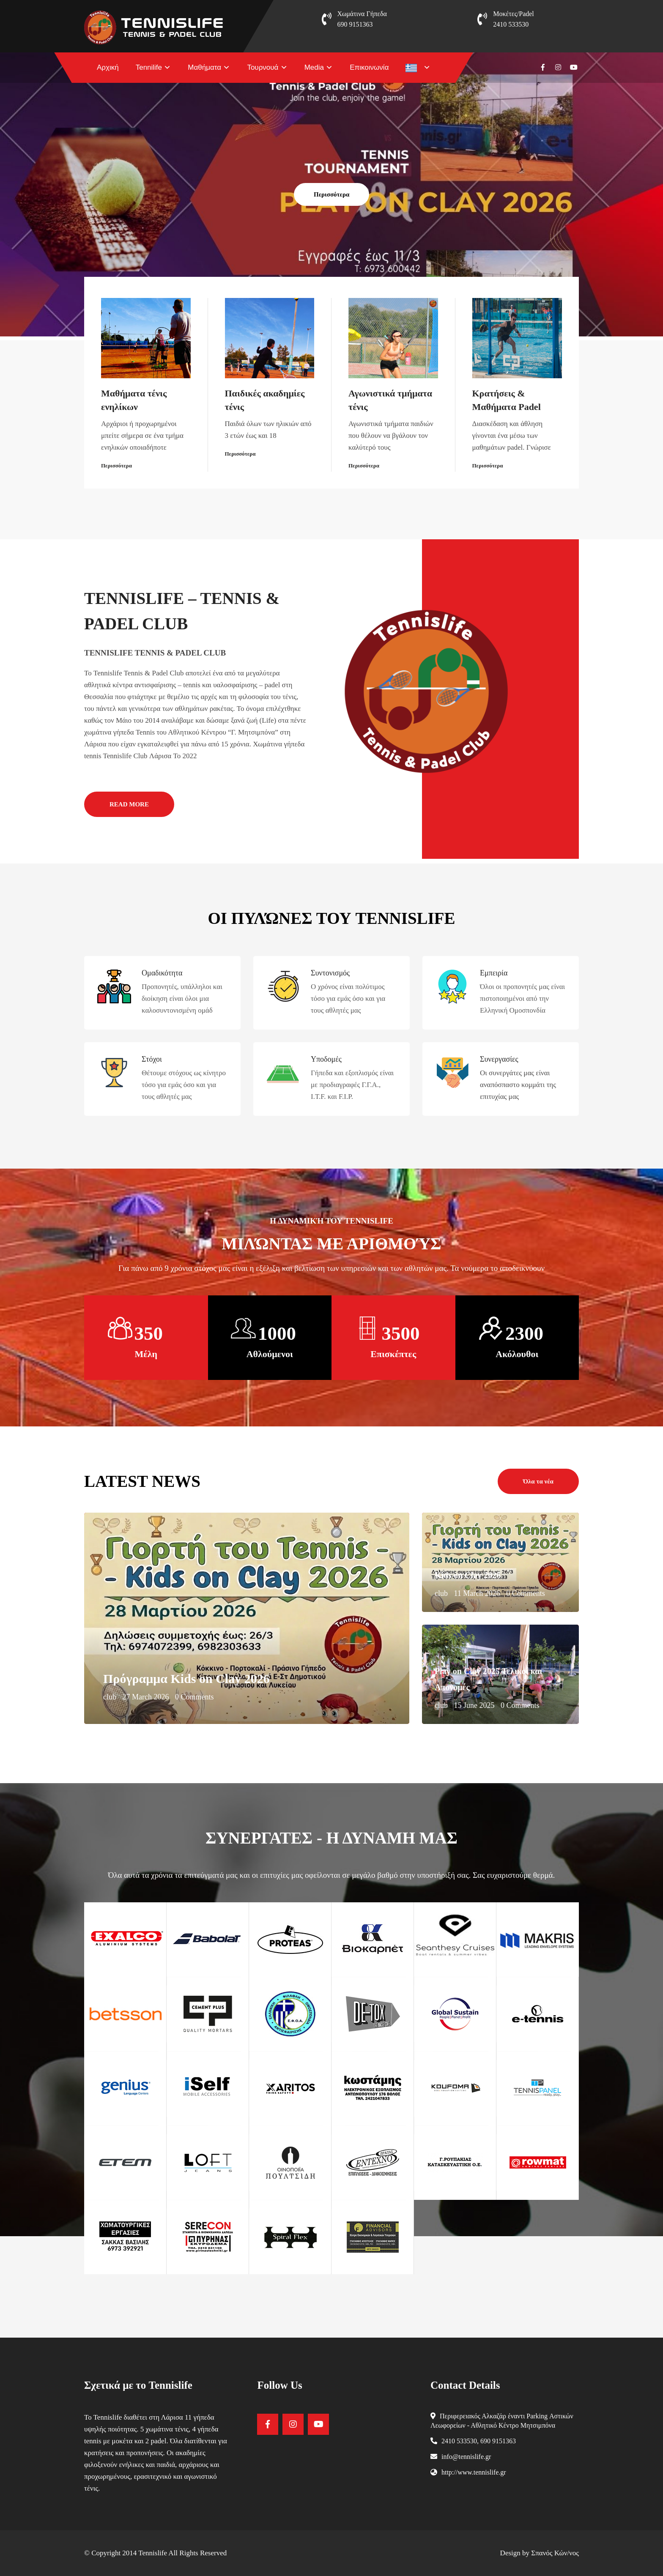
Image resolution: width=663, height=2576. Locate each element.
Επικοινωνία (369, 67)
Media (314, 67)
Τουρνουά (262, 67)
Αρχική (108, 67)
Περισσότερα (331, 194)
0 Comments (194, 1697)
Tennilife (149, 67)
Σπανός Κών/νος (555, 2553)
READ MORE (129, 804)
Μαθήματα (204, 67)
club (109, 1697)
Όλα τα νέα (538, 1481)
